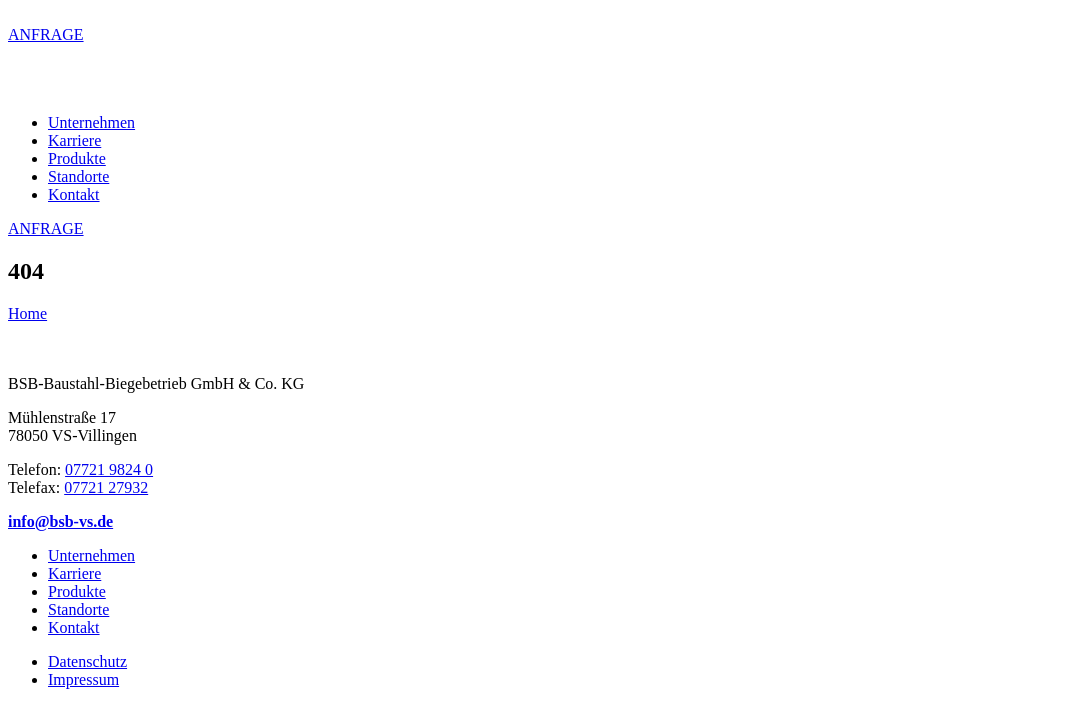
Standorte (78, 176)
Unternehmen (91, 122)
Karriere (74, 140)
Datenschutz (87, 661)
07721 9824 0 (109, 469)
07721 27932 (106, 487)
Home (27, 313)
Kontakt (74, 194)
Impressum (83, 679)
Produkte (77, 158)
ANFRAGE (46, 34)
